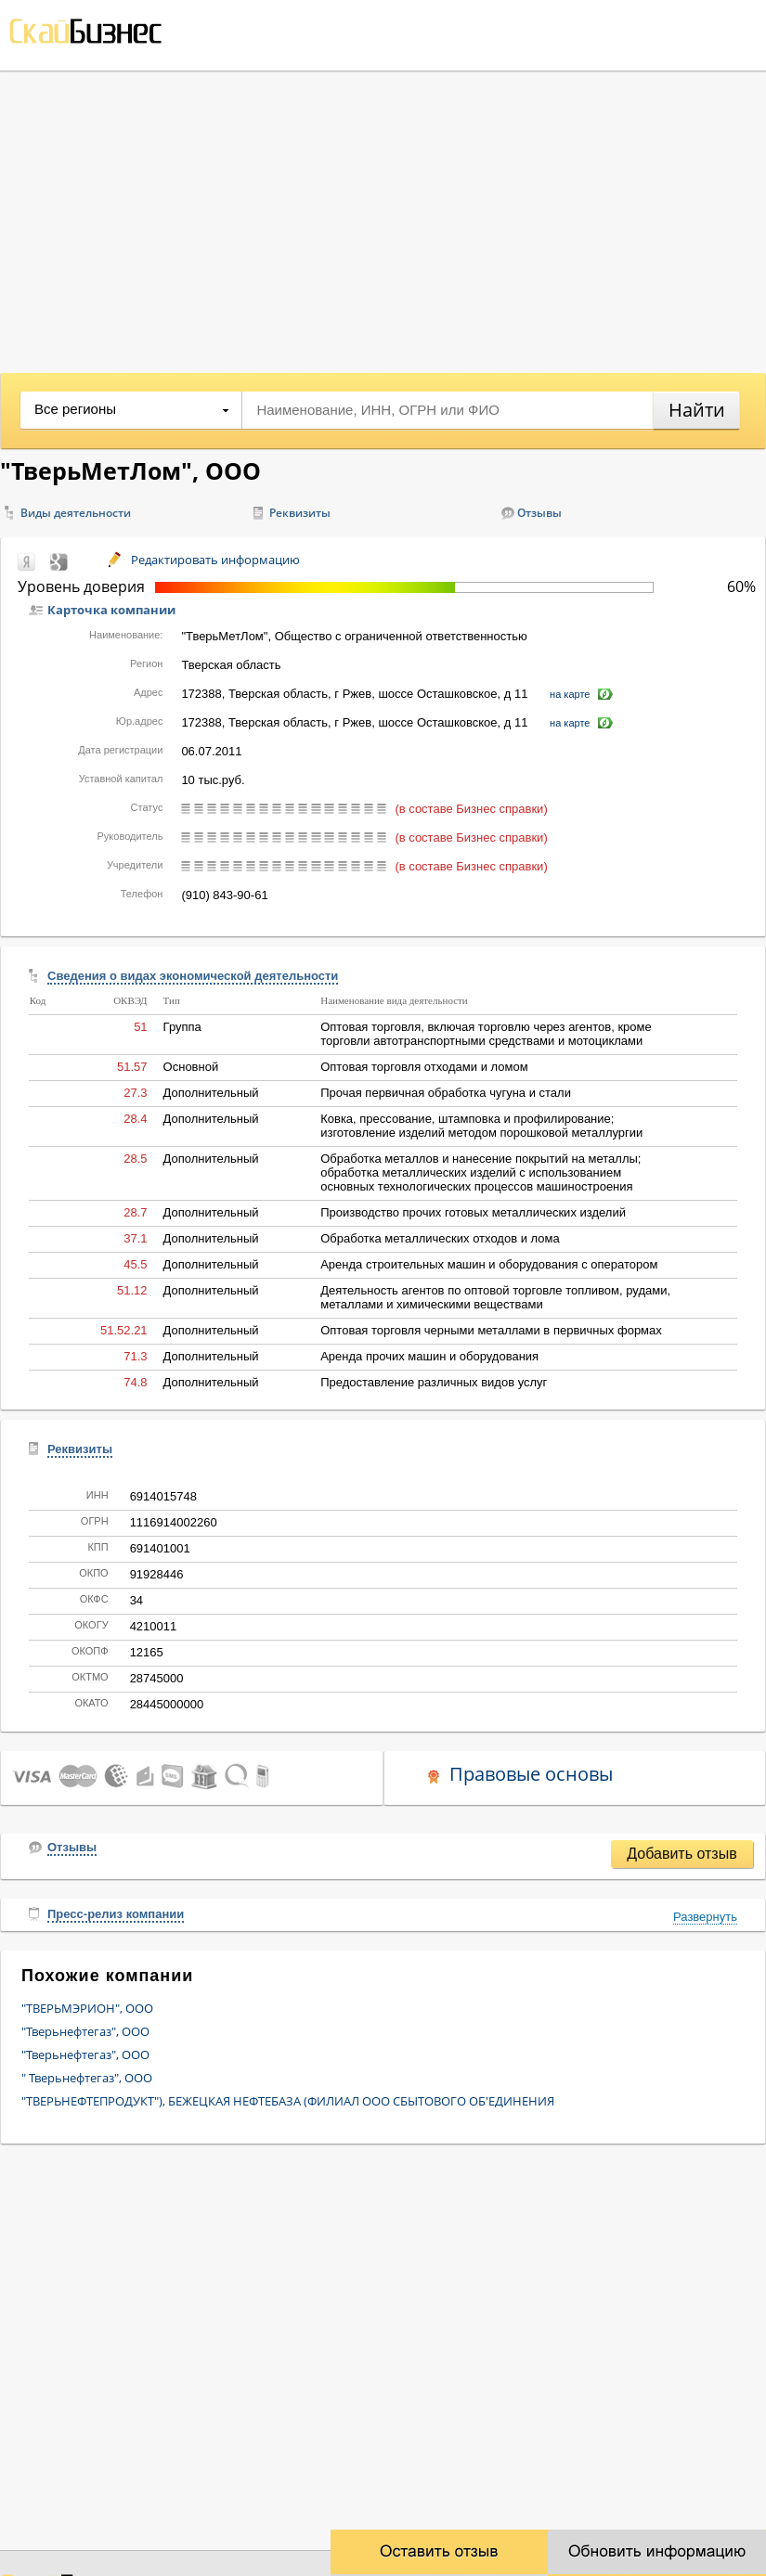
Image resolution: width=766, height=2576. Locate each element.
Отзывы (539, 513)
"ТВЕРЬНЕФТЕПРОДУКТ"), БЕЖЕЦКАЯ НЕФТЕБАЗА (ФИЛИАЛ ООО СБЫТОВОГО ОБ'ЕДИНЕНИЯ (287, 2101)
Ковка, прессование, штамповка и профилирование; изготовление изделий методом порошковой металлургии (481, 1126)
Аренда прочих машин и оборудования (429, 1356)
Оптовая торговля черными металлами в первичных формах (491, 1330)
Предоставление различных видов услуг (433, 1382)
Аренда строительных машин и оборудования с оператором (488, 1264)
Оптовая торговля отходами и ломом (423, 1067)
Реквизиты (300, 513)
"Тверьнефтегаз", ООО (85, 2031)
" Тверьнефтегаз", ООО (86, 2077)
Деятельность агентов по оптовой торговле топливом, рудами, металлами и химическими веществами (495, 1297)
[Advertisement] (383, 220)
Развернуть (705, 1917)
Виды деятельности (75, 513)
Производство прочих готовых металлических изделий (473, 1212)
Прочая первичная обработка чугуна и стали (445, 1093)
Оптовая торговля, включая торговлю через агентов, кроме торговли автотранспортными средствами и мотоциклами (486, 1034)
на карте (570, 694)
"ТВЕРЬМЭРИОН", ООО (87, 2008)
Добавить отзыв (681, 1853)
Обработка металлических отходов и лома (439, 1238)
